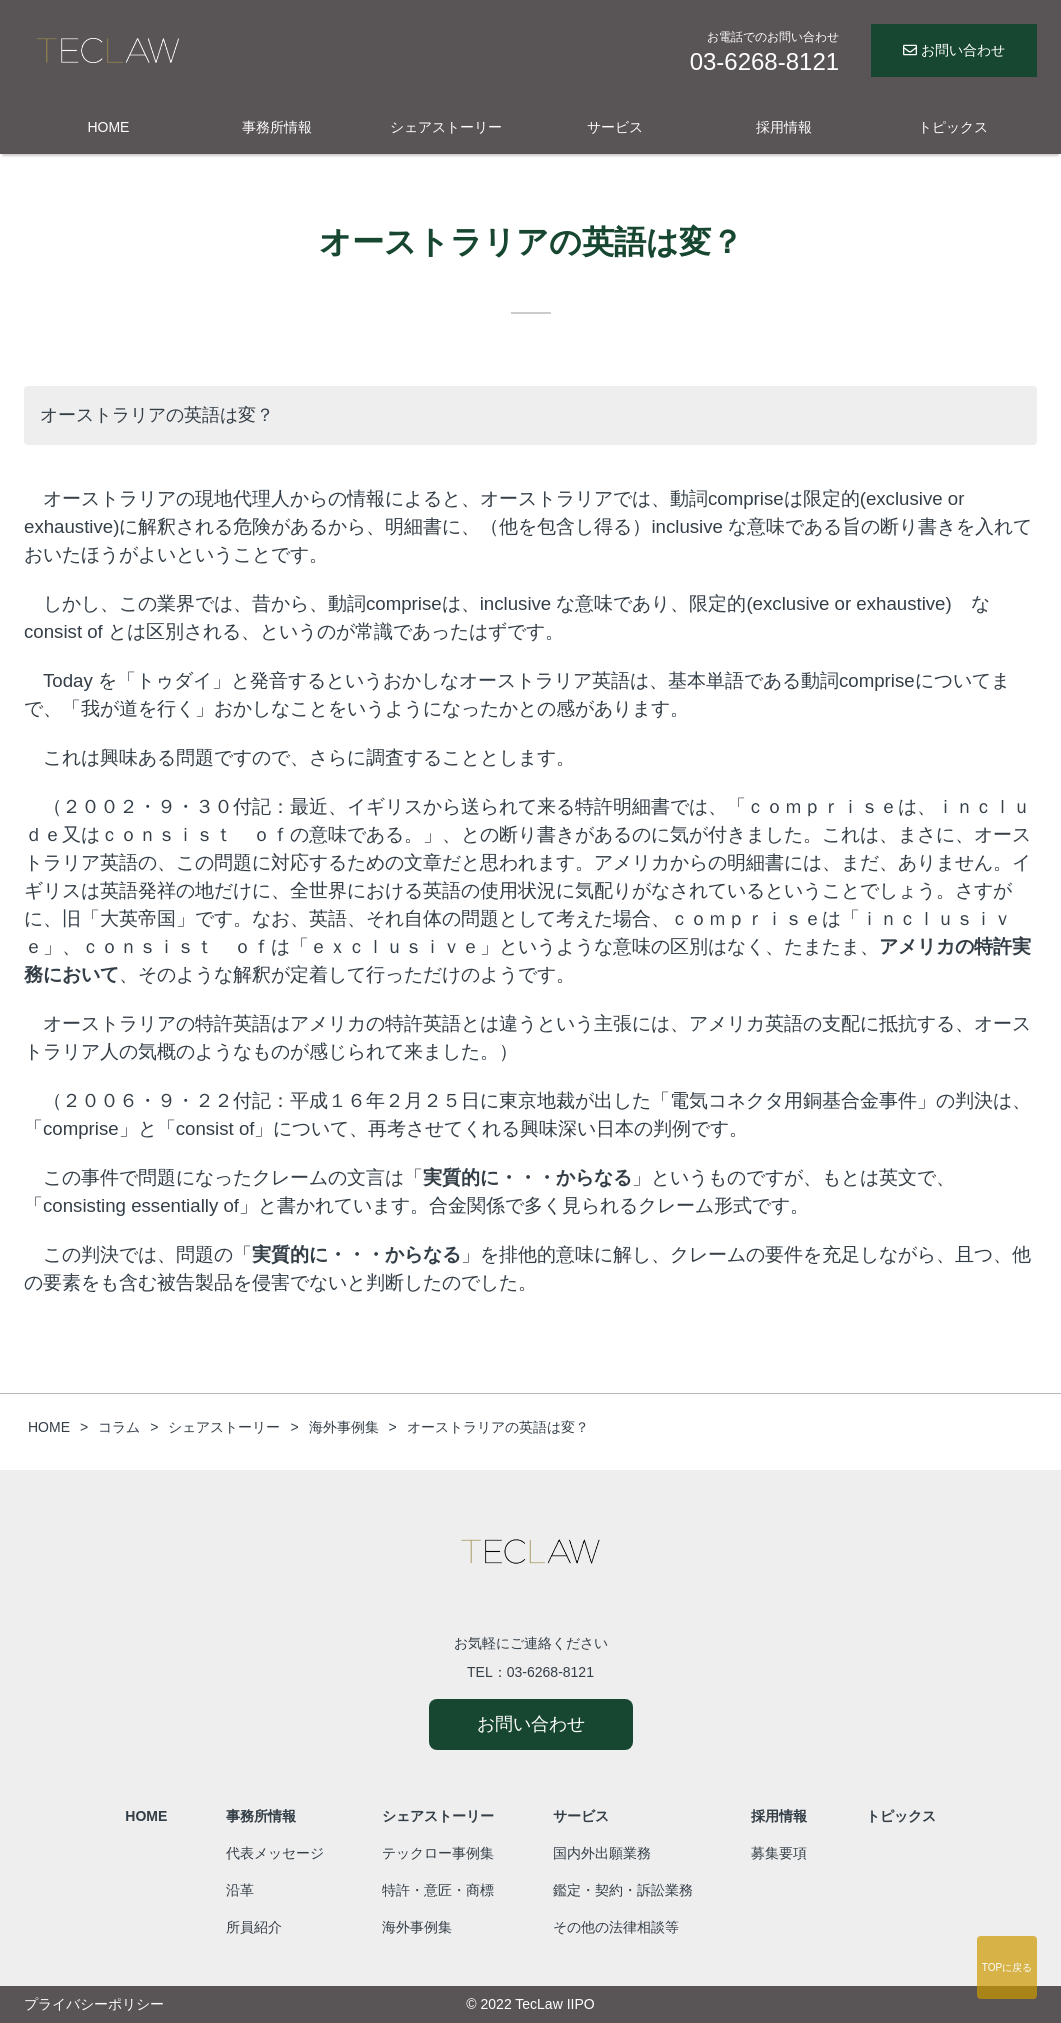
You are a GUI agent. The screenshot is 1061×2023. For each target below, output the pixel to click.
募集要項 (779, 1853)
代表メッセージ (275, 1853)
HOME (108, 127)
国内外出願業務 (602, 1853)
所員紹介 (254, 1927)
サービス (615, 127)
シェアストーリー (446, 127)
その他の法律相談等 (616, 1927)
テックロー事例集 (438, 1853)
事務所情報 (277, 127)
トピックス (953, 127)
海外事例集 (417, 1927)
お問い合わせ (954, 50)
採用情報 (784, 127)
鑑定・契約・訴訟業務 (623, 1890)
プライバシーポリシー (94, 2004)
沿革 (240, 1890)
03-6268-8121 (550, 1672)
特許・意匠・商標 (438, 1890)
